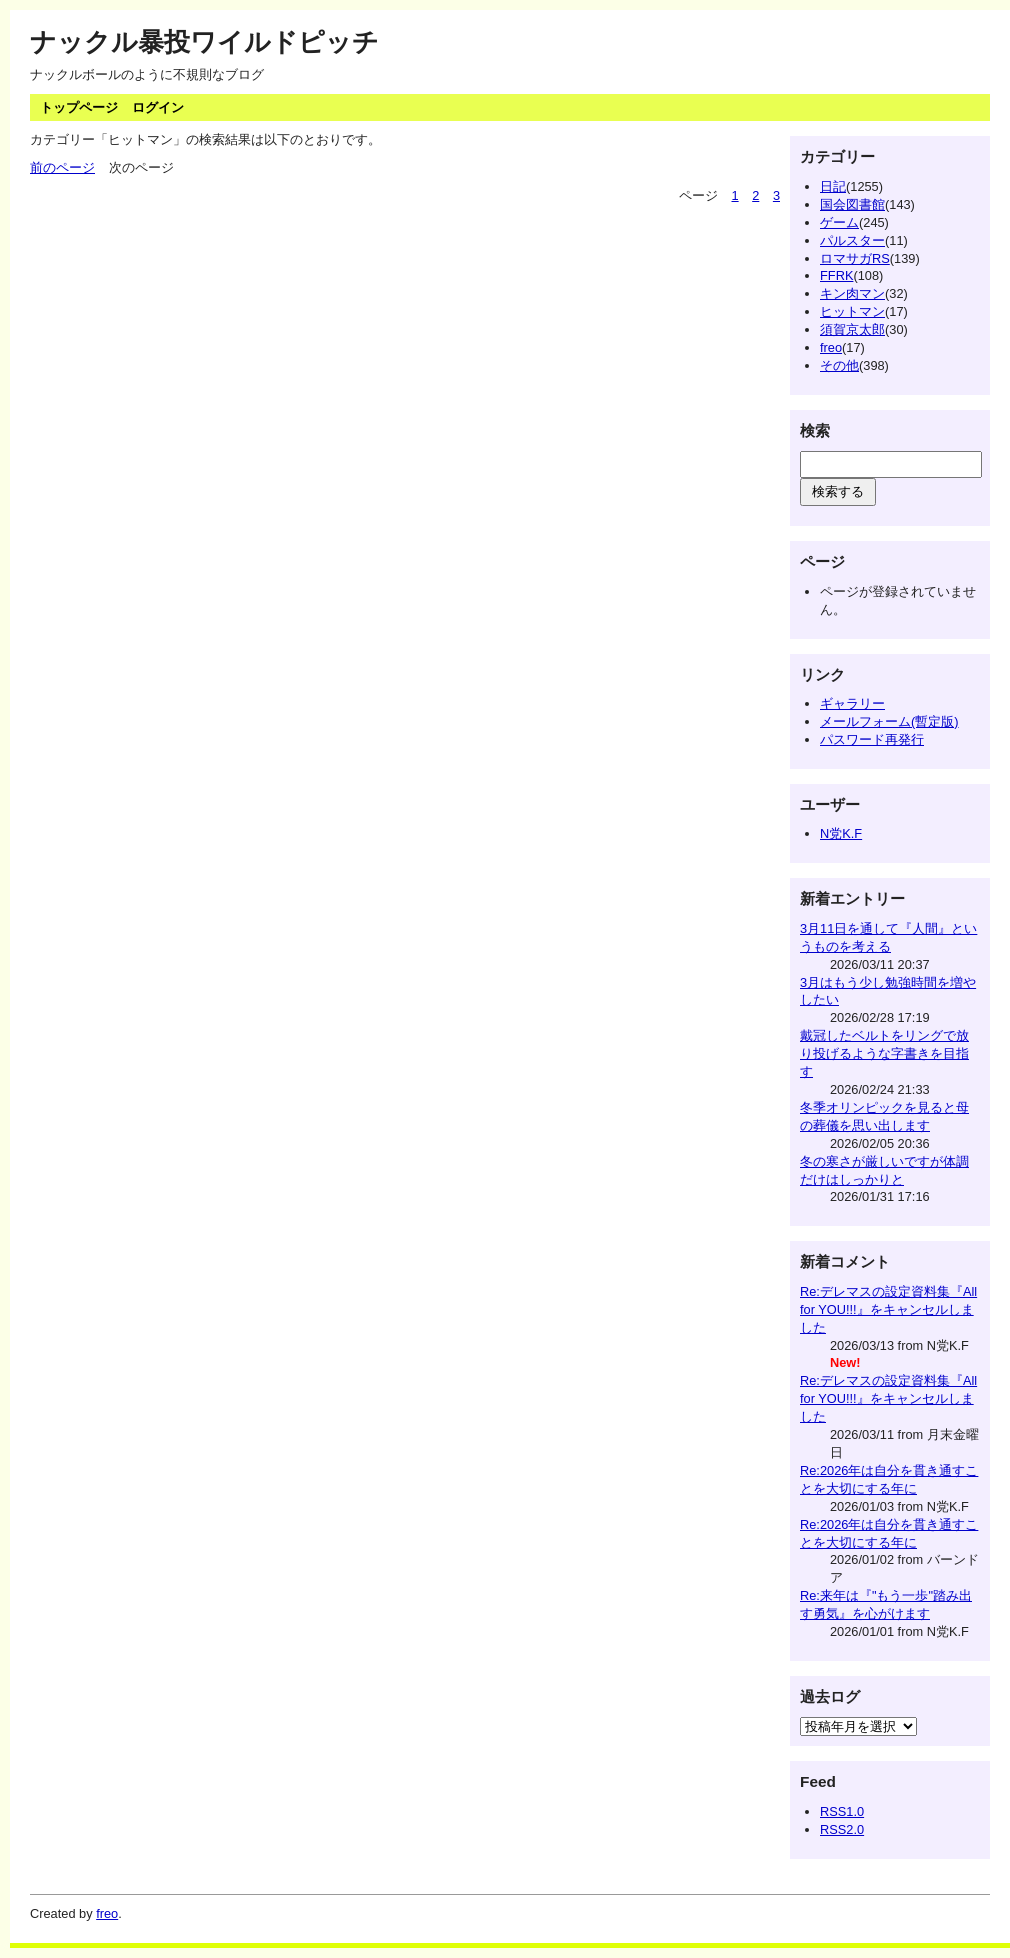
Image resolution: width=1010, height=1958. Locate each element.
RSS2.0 (842, 1829)
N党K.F (841, 833)
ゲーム (839, 222)
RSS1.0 (842, 1811)
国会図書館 (852, 204)
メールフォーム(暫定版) (889, 721)
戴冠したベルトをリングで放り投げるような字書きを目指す (884, 1053)
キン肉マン (852, 293)
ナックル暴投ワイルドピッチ (204, 42)
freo (831, 347)
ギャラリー (852, 703)
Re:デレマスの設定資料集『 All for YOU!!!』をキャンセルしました (888, 1309)
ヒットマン (852, 311)
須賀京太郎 (852, 329)
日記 (833, 186)
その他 (839, 365)
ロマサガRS (855, 258)
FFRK (836, 275)
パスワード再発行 (872, 739)
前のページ (62, 167)
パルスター (852, 240)
